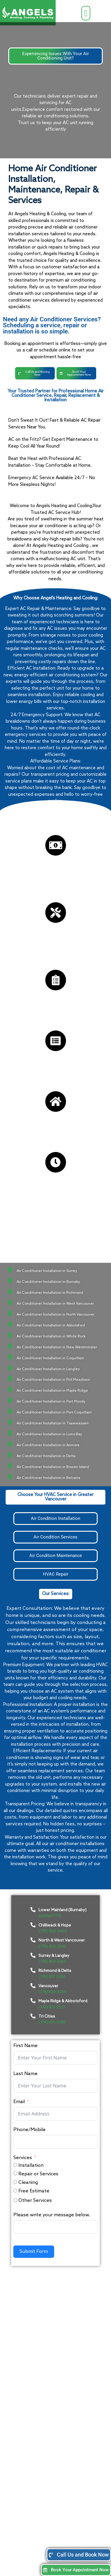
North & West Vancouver (61, 1940)
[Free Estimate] (15, 2190)
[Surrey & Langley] (33, 1954)
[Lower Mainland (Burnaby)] (33, 1909)
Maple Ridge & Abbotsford (62, 2001)
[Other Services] (15, 2200)
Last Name (25, 2074)
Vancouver (48, 1986)
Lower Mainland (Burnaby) (62, 1910)
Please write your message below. (51, 2215)
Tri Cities (46, 2016)
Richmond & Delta (54, 1971)
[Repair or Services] (15, 2173)
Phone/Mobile (29, 2130)
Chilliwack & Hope (54, 1925)
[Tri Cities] (33, 2015)
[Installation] (15, 2165)
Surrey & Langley (53, 1955)
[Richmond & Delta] (33, 1970)
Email (19, 2102)
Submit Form (34, 2251)
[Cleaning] (15, 2182)
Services (22, 2158)
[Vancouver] (33, 1985)
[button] (85, 13)
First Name (25, 2046)
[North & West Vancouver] (33, 1939)
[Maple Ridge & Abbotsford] (33, 2000)
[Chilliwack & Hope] (33, 1924)
